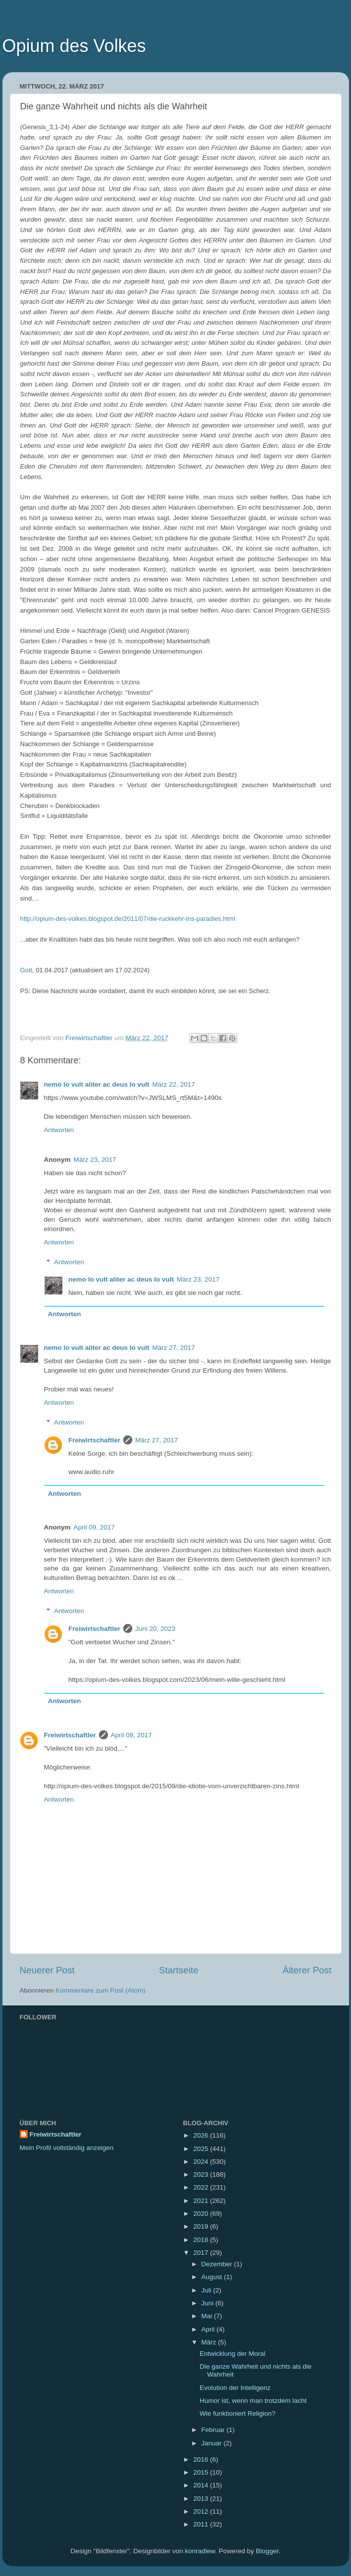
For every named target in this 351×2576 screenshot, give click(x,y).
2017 (201, 2252)
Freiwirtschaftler (94, 1440)
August (212, 2277)
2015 (201, 2472)
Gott (26, 970)
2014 (201, 2485)
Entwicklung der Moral (232, 2353)
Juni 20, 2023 (155, 1628)
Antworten (59, 1130)
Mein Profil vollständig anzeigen (67, 2147)
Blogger (267, 2551)
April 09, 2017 (94, 1527)
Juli (207, 2290)
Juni (208, 2303)
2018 (201, 2239)
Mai (207, 2316)
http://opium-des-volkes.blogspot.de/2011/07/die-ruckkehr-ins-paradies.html (127, 918)
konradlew (200, 2551)
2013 (201, 2498)
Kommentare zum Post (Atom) (100, 1990)
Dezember (217, 2264)
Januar (212, 2443)
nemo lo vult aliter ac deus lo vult (97, 1084)
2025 (201, 2148)
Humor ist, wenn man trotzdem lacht (253, 2400)
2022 (201, 2187)
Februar (214, 2429)
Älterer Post (307, 1970)
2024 (201, 2161)
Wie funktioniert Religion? (237, 2413)
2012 (201, 2511)
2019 (201, 2226)
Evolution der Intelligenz (235, 2387)
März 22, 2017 (173, 1084)
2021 (201, 2200)
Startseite (179, 1970)
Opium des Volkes (74, 46)
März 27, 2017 (173, 1347)
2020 (201, 2213)
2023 (201, 2174)
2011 (201, 2524)
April (209, 2329)
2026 (201, 2135)
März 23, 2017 (95, 1159)
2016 (201, 2459)
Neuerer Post (47, 1970)
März (209, 2342)
